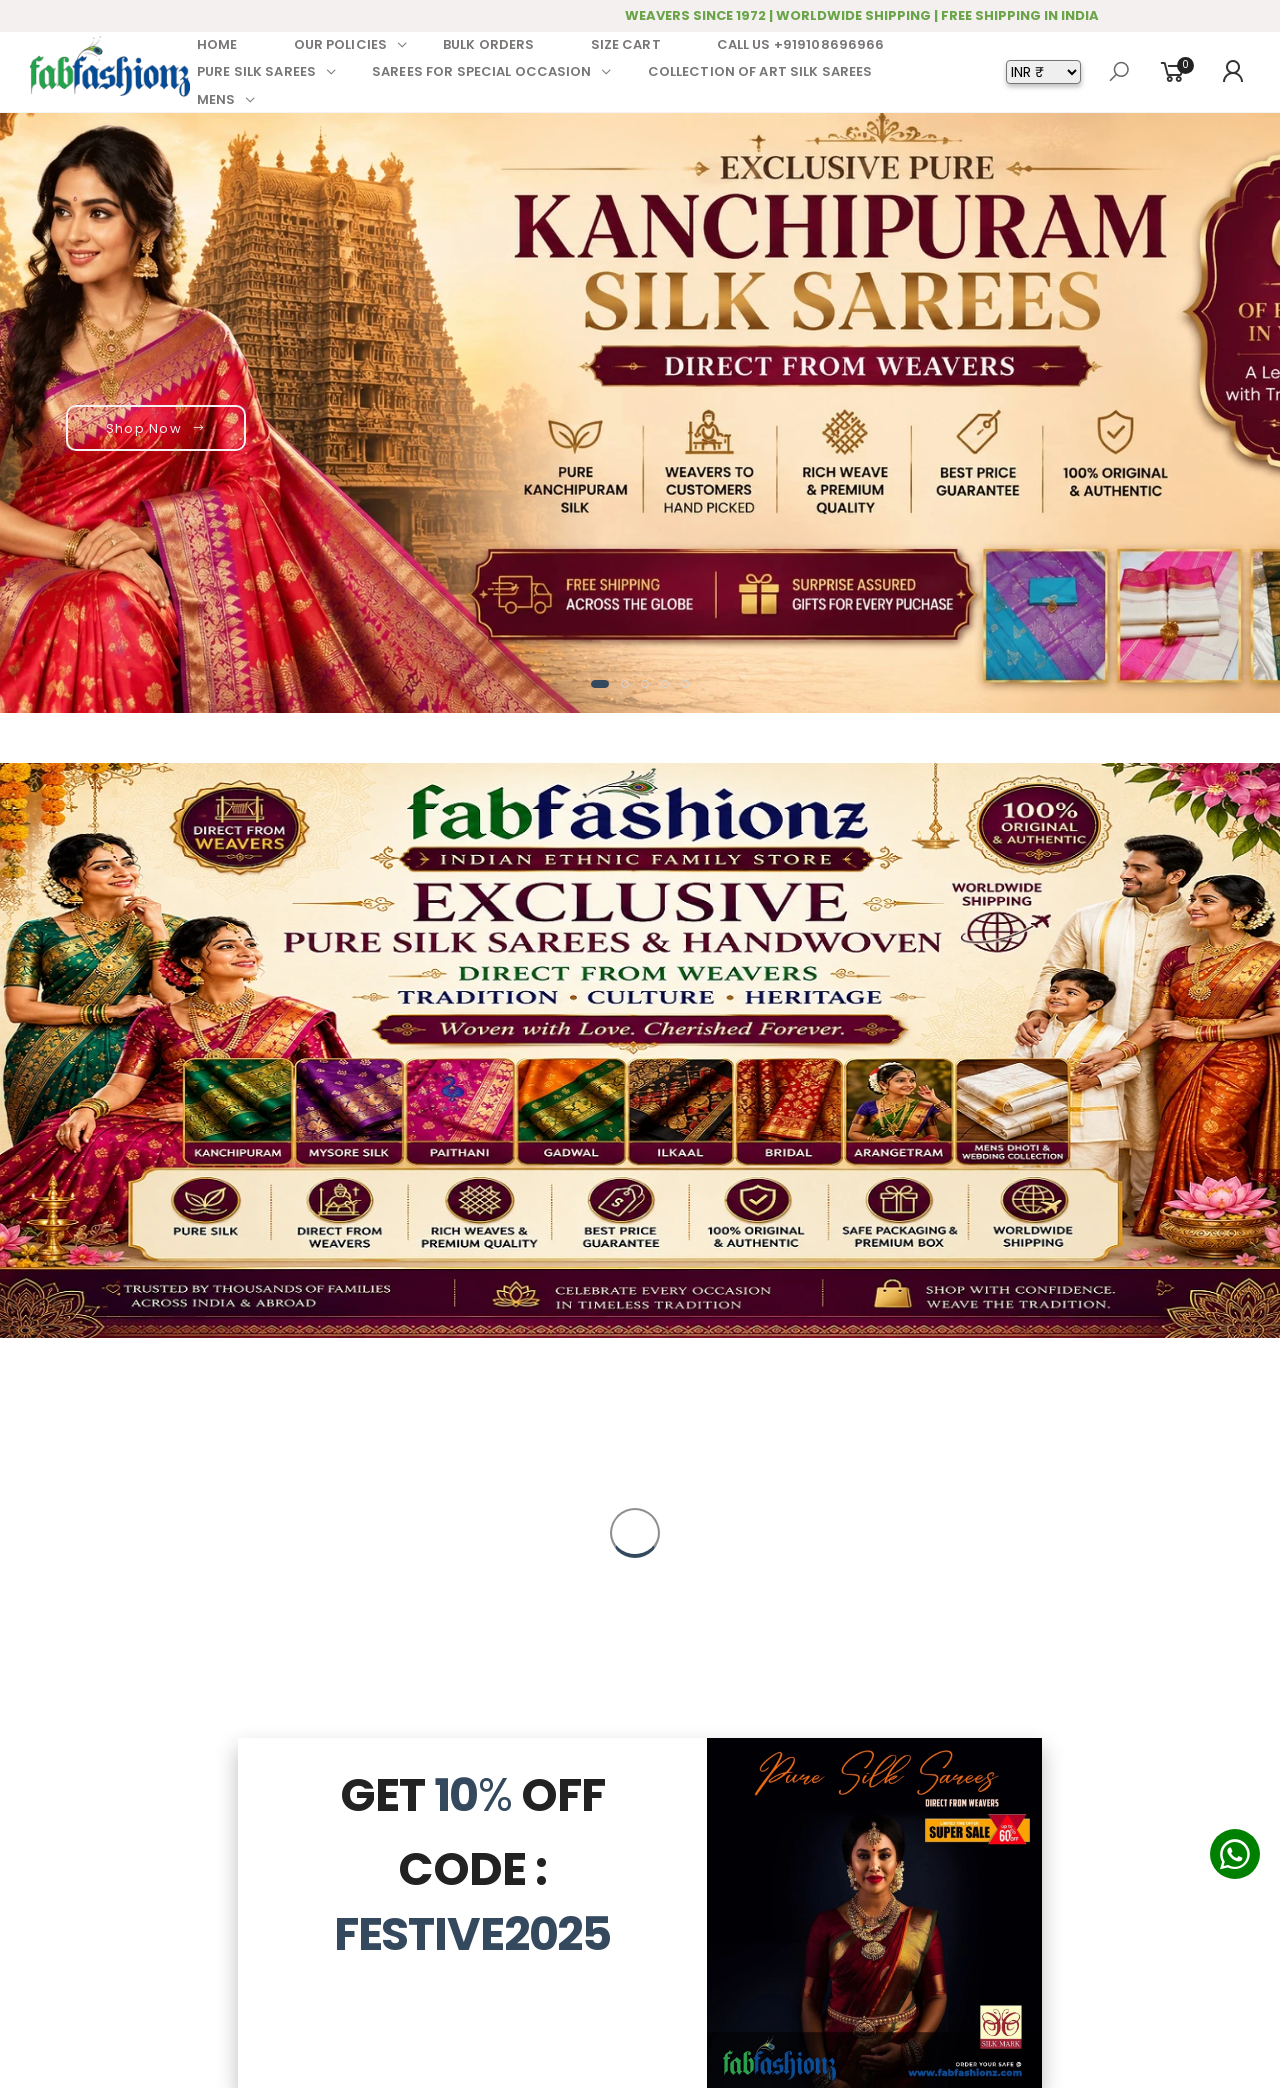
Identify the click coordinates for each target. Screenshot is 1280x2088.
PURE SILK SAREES (256, 71)
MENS (216, 99)
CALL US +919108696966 (801, 44)
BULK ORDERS (488, 44)
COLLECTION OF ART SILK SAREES (760, 71)
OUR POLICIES (341, 44)
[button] (600, 684)
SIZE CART (626, 44)
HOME (217, 44)
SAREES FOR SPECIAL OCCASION (482, 71)
